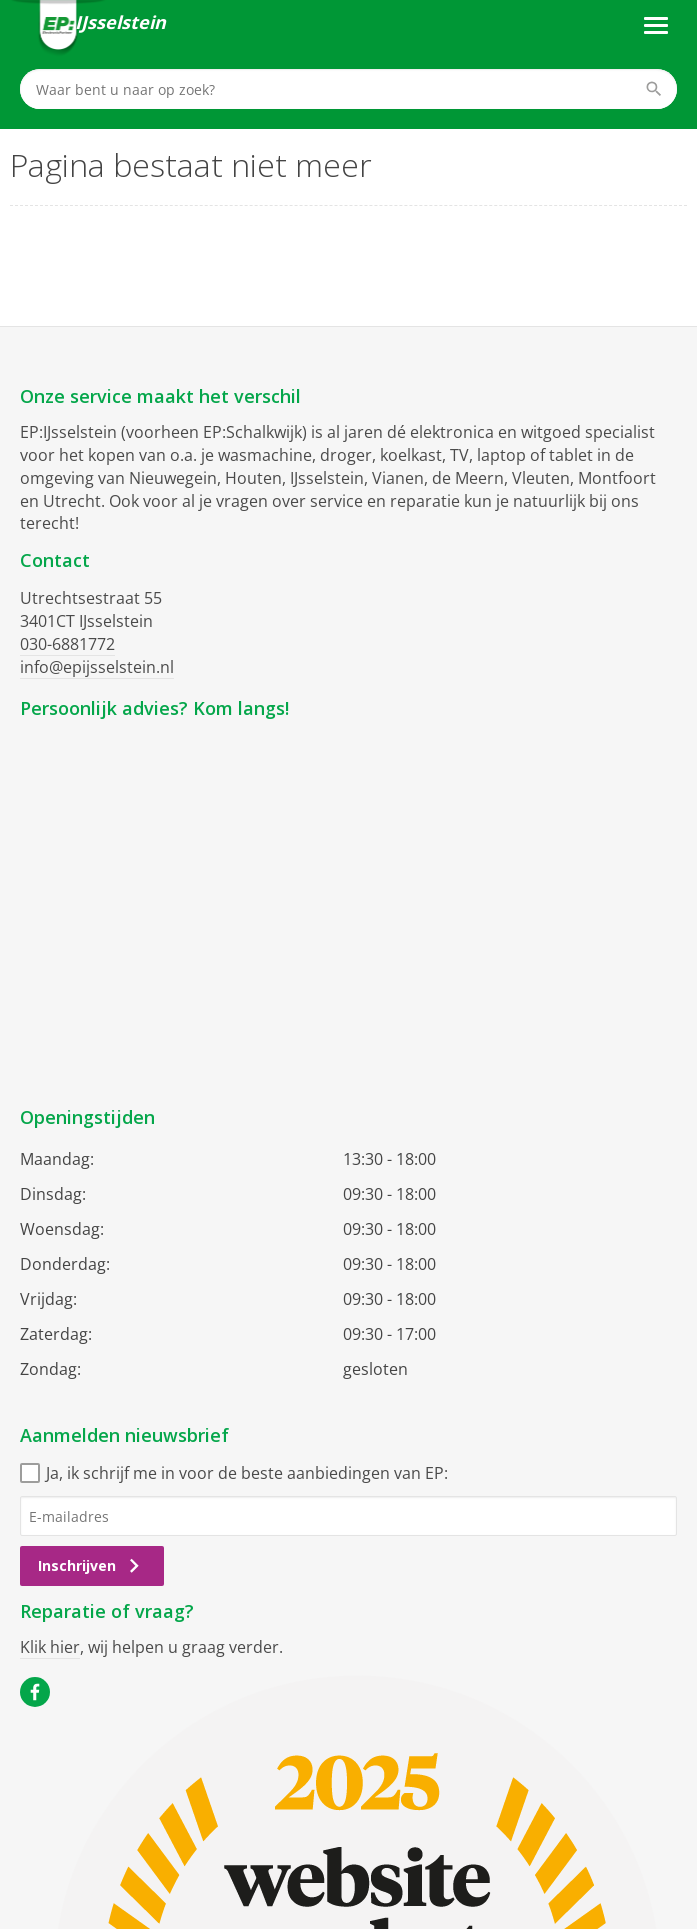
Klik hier (50, 1647)
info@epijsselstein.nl (97, 667)
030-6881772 (67, 644)
